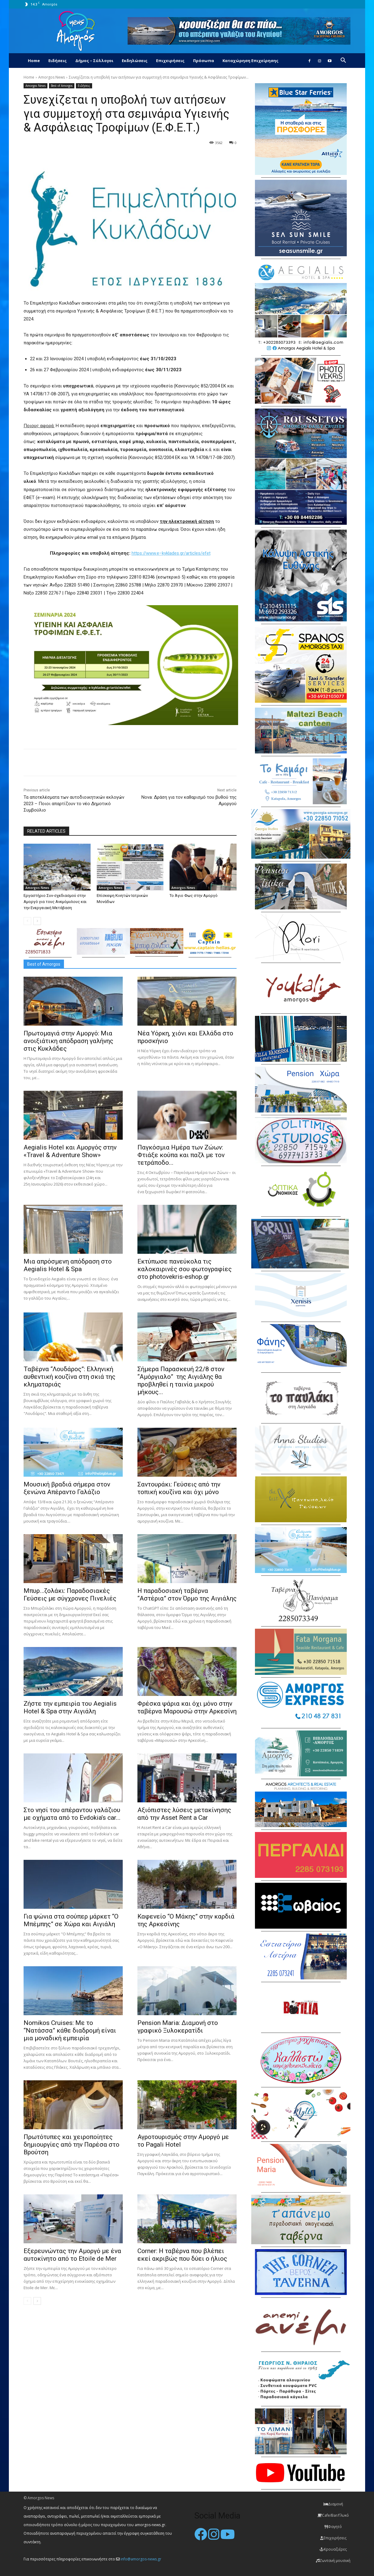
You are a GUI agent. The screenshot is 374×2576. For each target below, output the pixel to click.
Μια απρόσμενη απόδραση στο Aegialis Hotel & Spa (68, 1265)
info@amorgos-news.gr (141, 2559)
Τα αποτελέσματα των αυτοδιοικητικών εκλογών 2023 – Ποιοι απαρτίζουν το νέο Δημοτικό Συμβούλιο (74, 803)
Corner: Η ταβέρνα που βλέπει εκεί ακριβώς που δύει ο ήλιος (182, 2254)
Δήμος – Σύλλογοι (94, 60)
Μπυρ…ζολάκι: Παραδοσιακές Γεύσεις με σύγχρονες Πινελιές (70, 1594)
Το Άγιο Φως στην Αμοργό (194, 895)
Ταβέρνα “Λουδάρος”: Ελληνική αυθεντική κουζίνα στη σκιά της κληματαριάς (69, 1376)
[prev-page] (27, 921)
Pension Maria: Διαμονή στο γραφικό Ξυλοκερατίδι (177, 2026)
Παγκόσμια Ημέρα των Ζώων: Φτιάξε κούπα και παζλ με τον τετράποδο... (181, 1155)
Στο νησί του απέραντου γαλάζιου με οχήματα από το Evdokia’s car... (72, 1813)
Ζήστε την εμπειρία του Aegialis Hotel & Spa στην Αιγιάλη (70, 1707)
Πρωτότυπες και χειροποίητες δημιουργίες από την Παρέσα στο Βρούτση (71, 2144)
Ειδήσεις (57, 60)
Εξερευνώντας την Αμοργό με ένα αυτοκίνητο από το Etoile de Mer (72, 2254)
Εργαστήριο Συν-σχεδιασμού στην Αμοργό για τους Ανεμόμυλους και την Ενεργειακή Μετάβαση (55, 901)
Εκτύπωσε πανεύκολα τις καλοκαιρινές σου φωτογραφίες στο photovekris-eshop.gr (184, 1269)
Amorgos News (51, 77)
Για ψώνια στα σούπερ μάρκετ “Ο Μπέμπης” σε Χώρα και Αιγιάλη (71, 1920)
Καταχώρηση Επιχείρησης (251, 60)
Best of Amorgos (61, 85)
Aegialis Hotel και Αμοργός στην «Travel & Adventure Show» (70, 1151)
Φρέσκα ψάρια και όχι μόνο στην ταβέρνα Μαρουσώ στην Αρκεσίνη (187, 1707)
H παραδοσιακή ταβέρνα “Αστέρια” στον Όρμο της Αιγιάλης (187, 1594)
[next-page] (37, 921)
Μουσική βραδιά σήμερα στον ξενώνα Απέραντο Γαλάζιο (67, 1488)
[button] (343, 61)
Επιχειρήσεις (170, 60)
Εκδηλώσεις (135, 60)
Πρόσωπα (203, 60)
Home (34, 60)
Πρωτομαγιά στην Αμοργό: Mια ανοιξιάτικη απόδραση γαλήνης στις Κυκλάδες (68, 1041)
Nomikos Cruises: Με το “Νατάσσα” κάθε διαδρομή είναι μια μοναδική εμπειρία (70, 2030)
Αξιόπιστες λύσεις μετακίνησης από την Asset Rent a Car (184, 1813)
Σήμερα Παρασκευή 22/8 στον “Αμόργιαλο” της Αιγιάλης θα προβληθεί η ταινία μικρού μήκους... (180, 1380)
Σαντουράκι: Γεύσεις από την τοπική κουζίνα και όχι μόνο (178, 1488)
